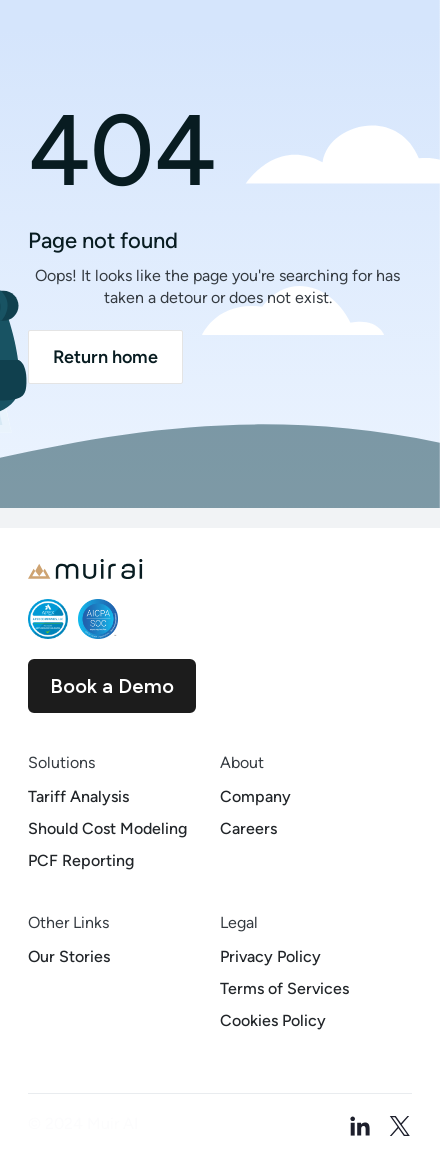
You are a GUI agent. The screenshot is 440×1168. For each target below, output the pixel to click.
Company (255, 796)
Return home (105, 357)
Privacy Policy (270, 956)
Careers (248, 828)
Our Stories (69, 956)
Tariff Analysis (78, 796)
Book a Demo (112, 686)
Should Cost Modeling (107, 828)
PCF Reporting (81, 860)
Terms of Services (284, 988)
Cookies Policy (273, 1020)
